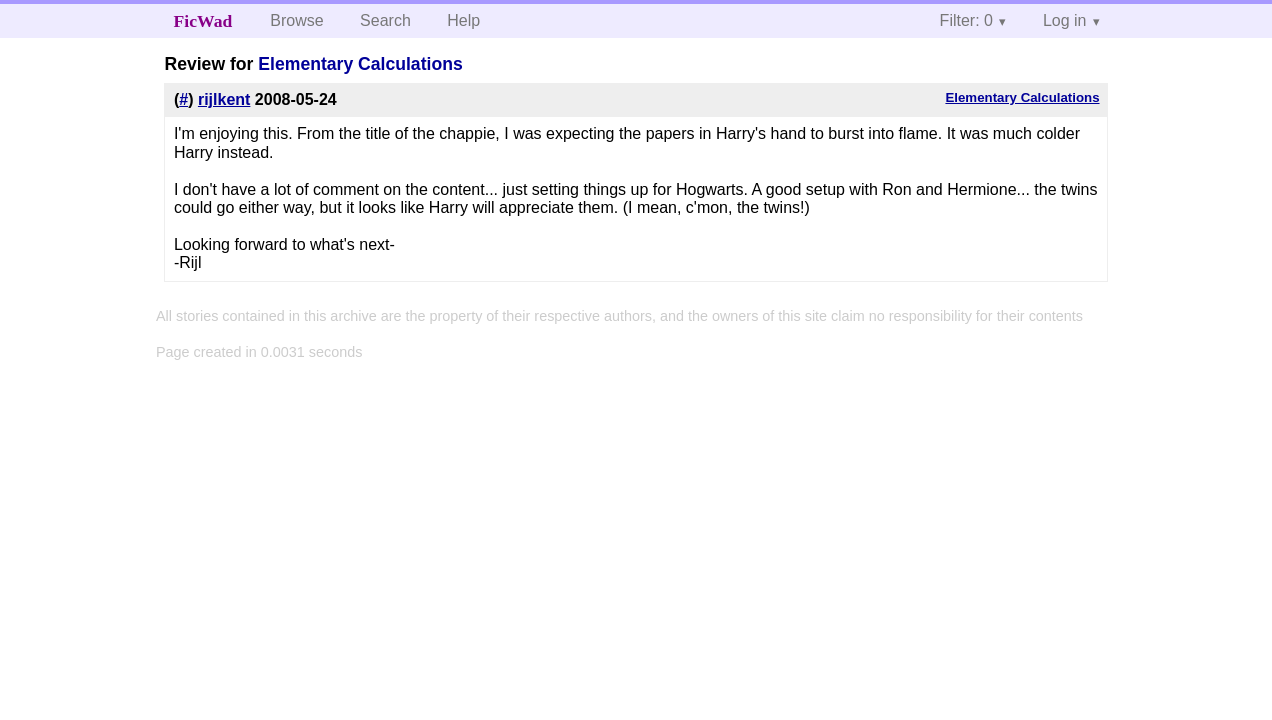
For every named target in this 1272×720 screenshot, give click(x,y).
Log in (1065, 20)
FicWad (203, 21)
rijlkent (224, 99)
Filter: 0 (966, 20)
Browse (296, 20)
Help (463, 20)
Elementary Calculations (360, 64)
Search (385, 20)
